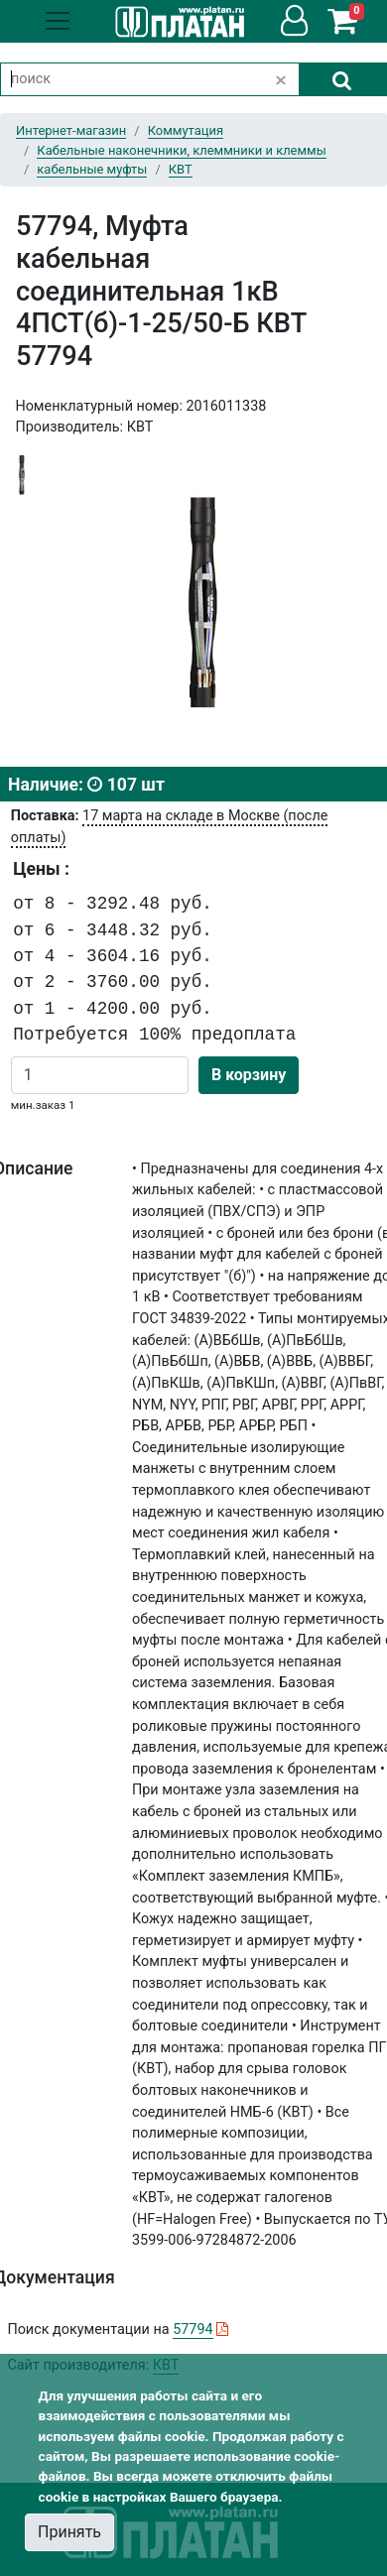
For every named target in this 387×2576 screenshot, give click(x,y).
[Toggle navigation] (57, 21)
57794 (192, 2329)
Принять (69, 2531)
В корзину (248, 1074)
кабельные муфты (92, 169)
